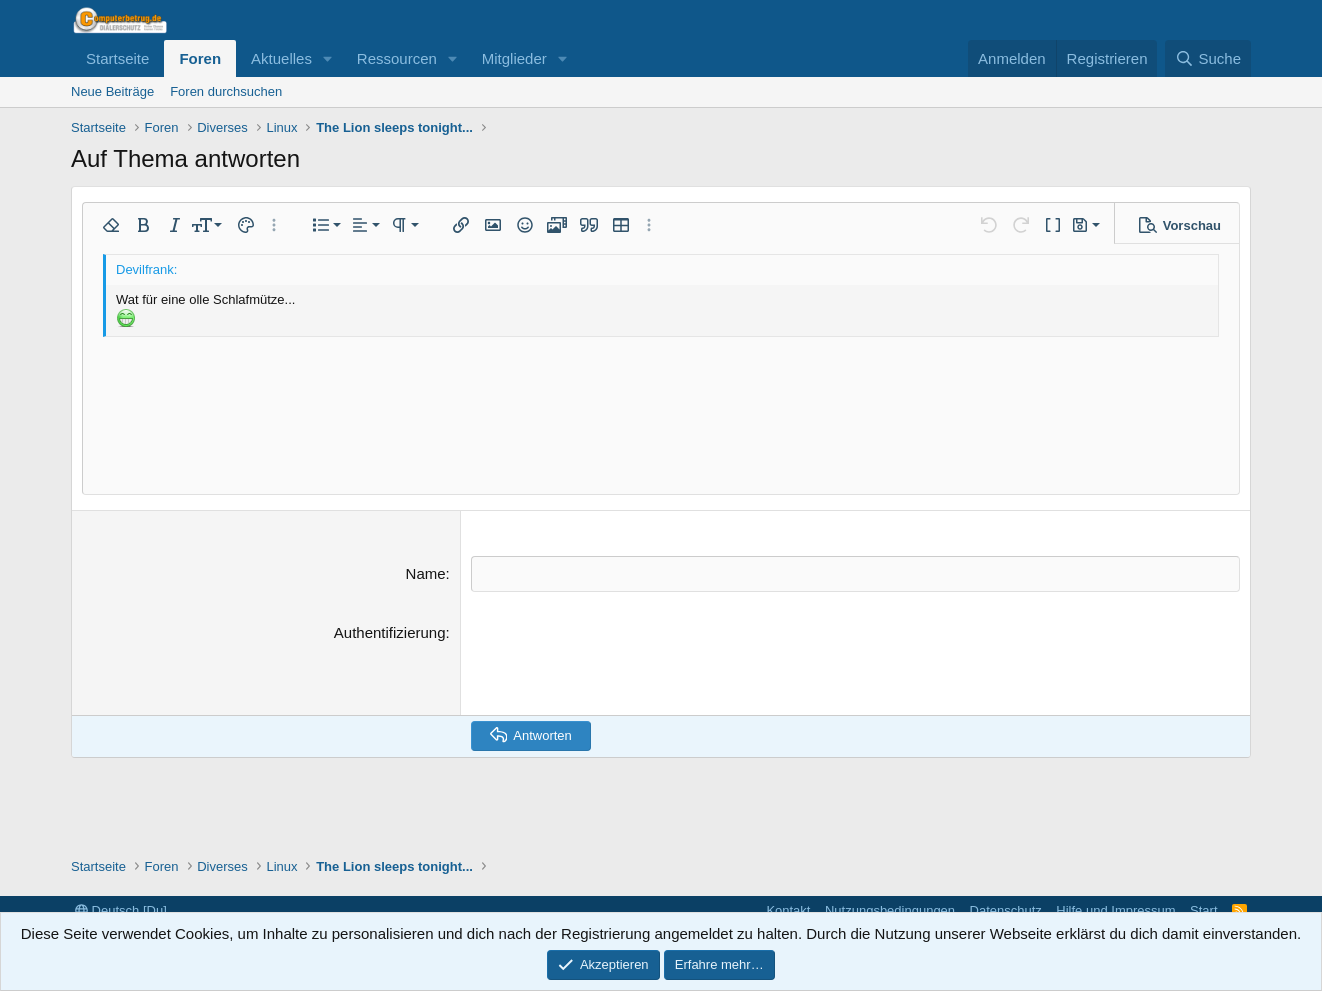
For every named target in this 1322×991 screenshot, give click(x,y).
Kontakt (788, 910)
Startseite (117, 58)
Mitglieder (514, 58)
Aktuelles (281, 58)
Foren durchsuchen (226, 91)
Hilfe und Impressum (1115, 910)
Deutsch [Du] (121, 910)
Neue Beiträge (112, 91)
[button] (328, 58)
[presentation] (623, 660)
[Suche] (1208, 58)
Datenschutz (1006, 910)
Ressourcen (397, 58)
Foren (200, 58)
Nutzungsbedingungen (890, 910)
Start (1203, 910)
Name (426, 573)
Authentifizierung (390, 631)
